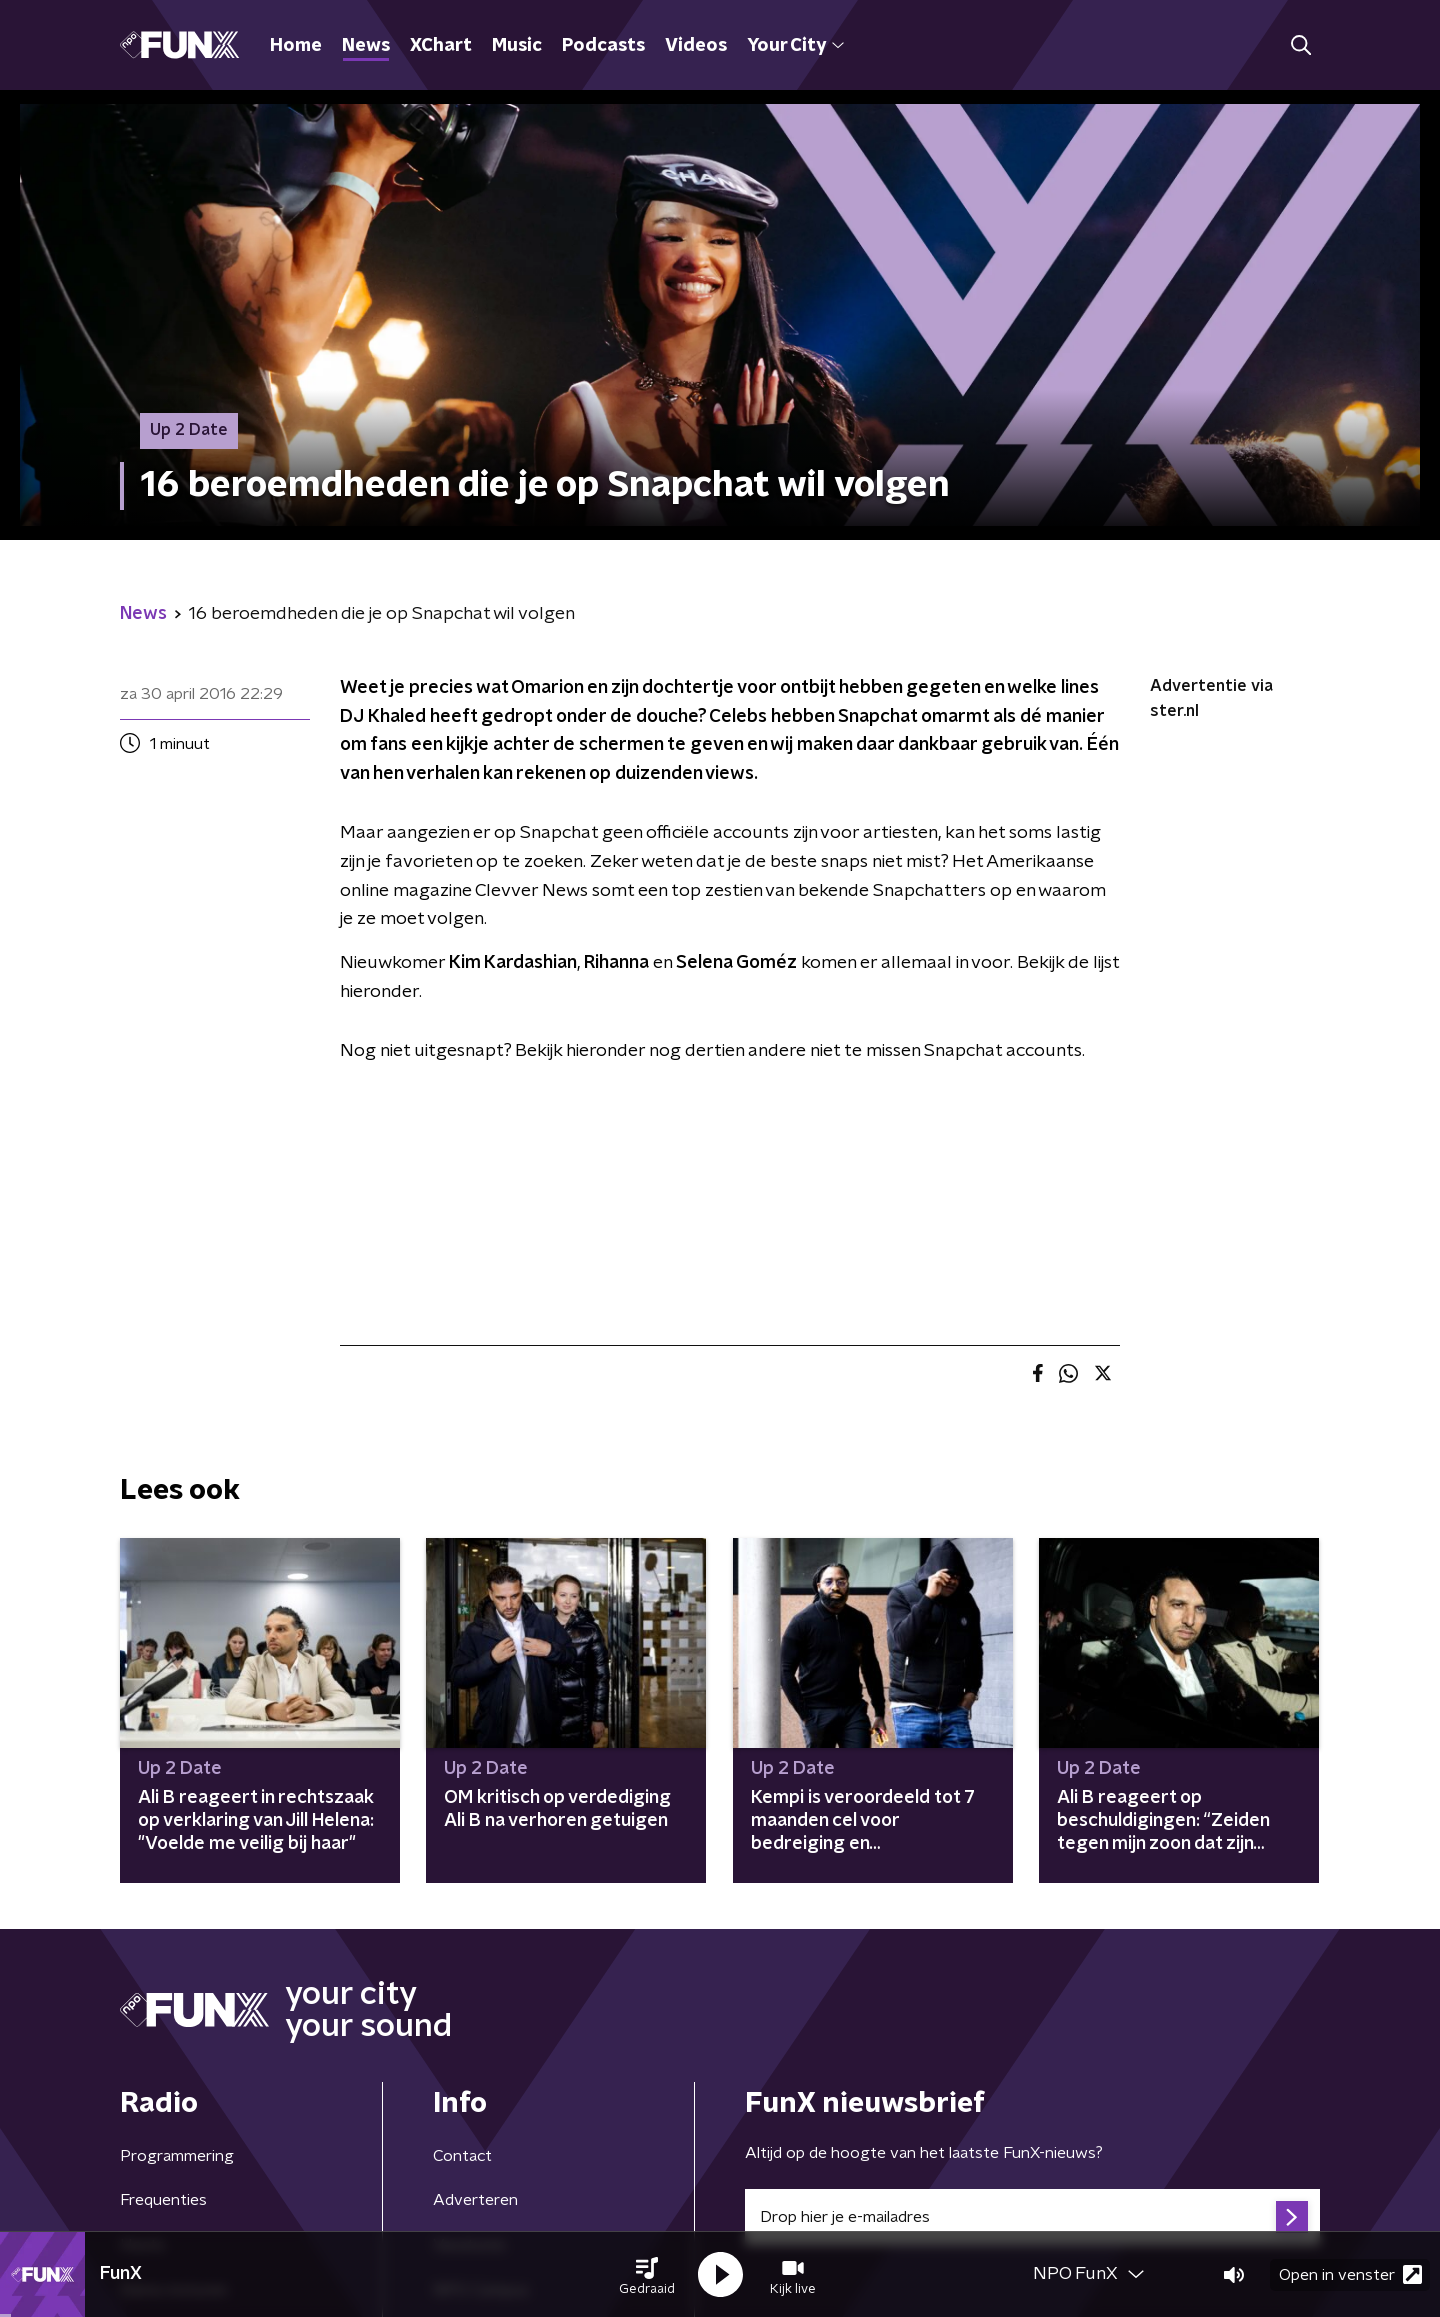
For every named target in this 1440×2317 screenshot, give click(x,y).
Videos (696, 46)
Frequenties (163, 2200)
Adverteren (475, 2200)
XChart (441, 46)
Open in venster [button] (1350, 2274)
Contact (462, 2156)
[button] (647, 2275)
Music (517, 46)
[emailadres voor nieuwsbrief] (1032, 2217)
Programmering (177, 2156)
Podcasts (603, 46)
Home (296, 46)
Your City (795, 46)
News (366, 46)
